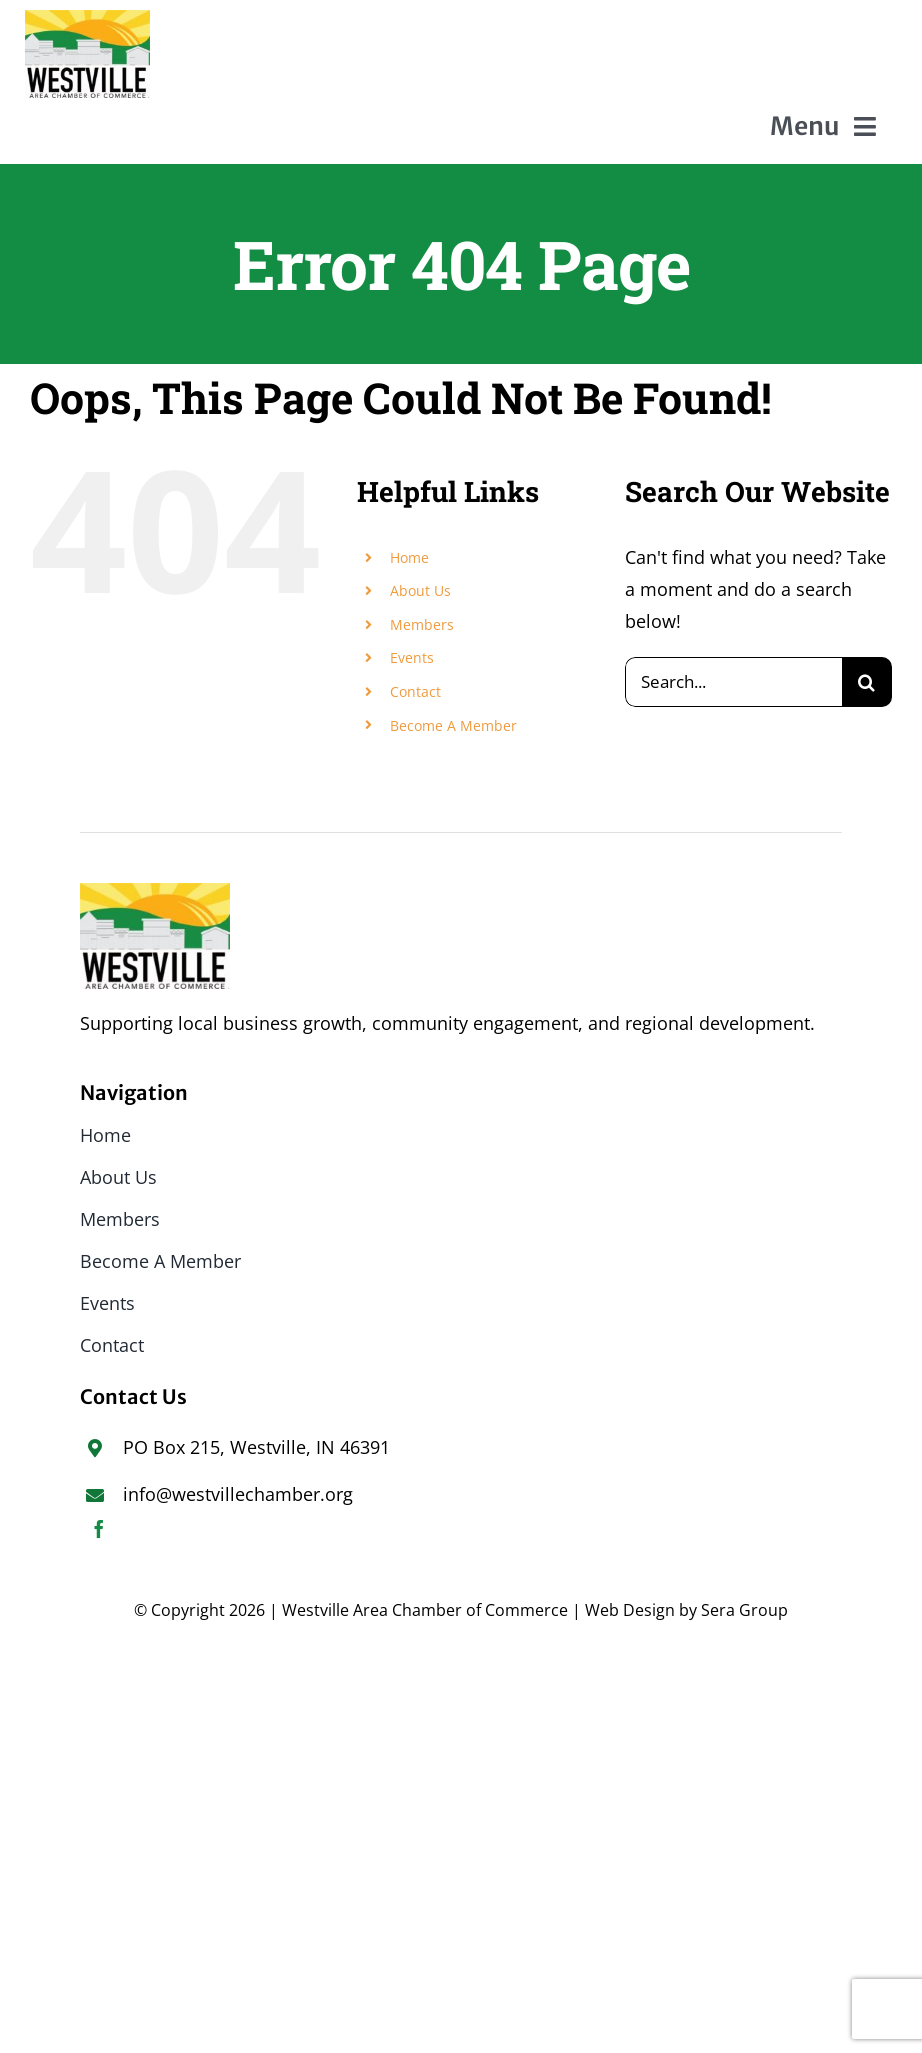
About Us (420, 590)
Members (422, 624)
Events (412, 657)
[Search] (867, 682)
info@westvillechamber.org (238, 1494)
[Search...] (733, 682)
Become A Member (453, 725)
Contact (415, 691)
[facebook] (99, 1529)
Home (409, 557)
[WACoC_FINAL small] (87, 19)
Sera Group (744, 1610)
